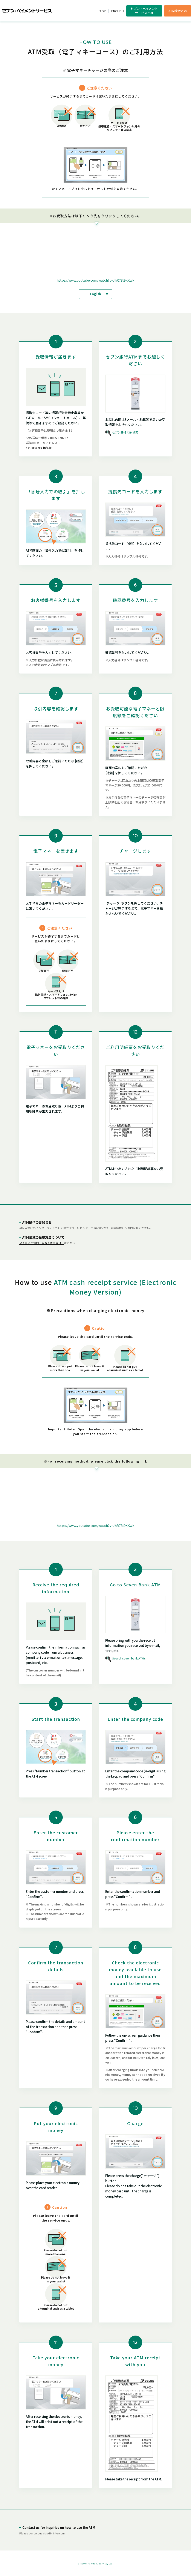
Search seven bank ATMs (130, 1658)
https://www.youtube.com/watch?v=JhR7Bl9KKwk (95, 280)
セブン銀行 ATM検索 (126, 432)
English (95, 294)
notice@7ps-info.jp (40, 447)
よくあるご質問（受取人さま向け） (41, 1243)
